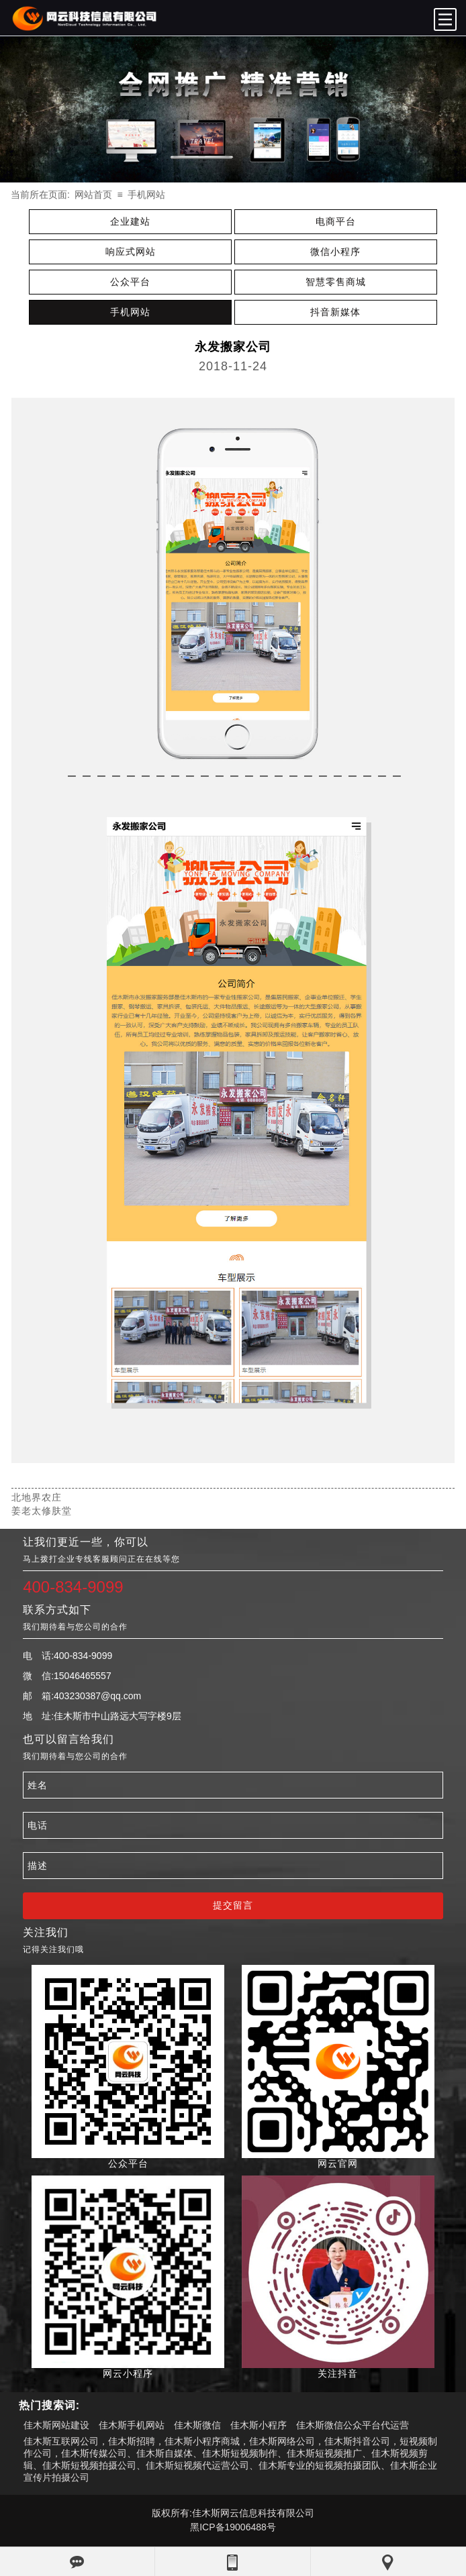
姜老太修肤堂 (41, 1510)
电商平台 (336, 221)
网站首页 (93, 194)
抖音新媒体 (335, 312)
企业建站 (130, 221)
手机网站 (146, 194)
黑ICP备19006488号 (233, 2527)
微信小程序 (335, 251)
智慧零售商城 (336, 281)
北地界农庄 (36, 1497)
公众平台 (130, 281)
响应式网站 (130, 251)
